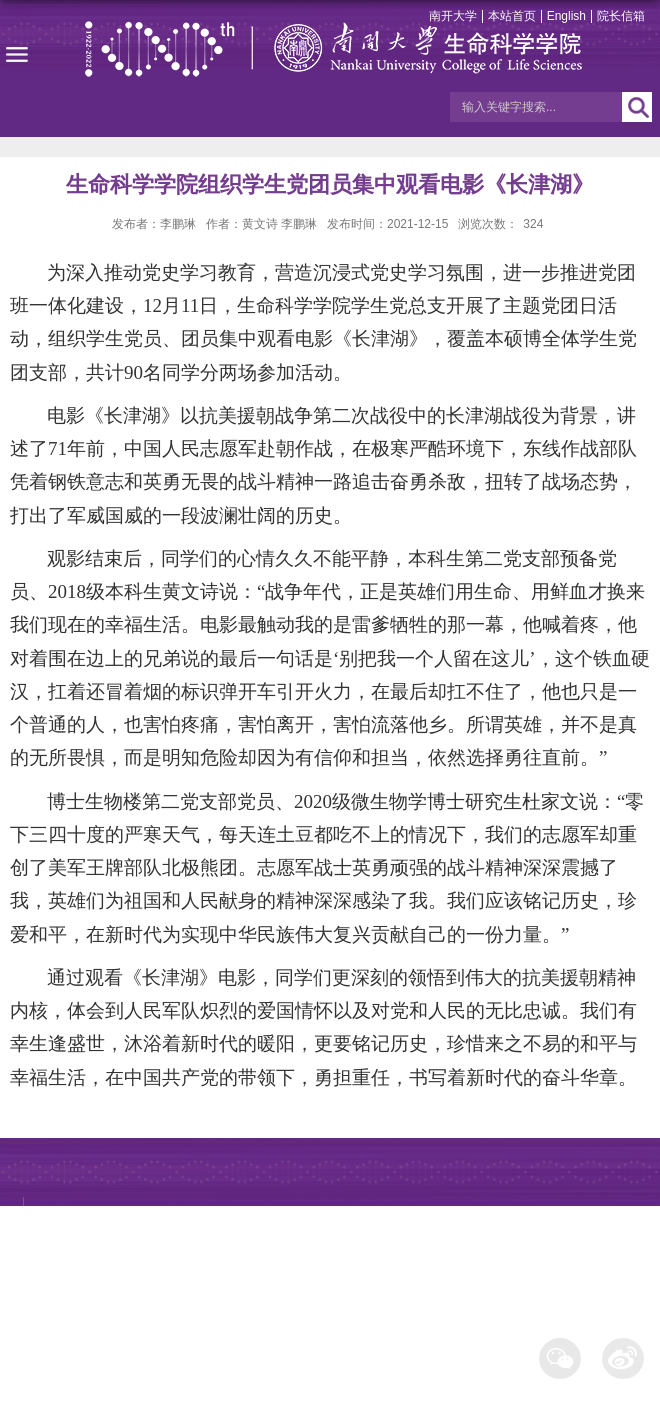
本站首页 (512, 16)
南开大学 (453, 16)
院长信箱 (621, 16)
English (566, 16)
